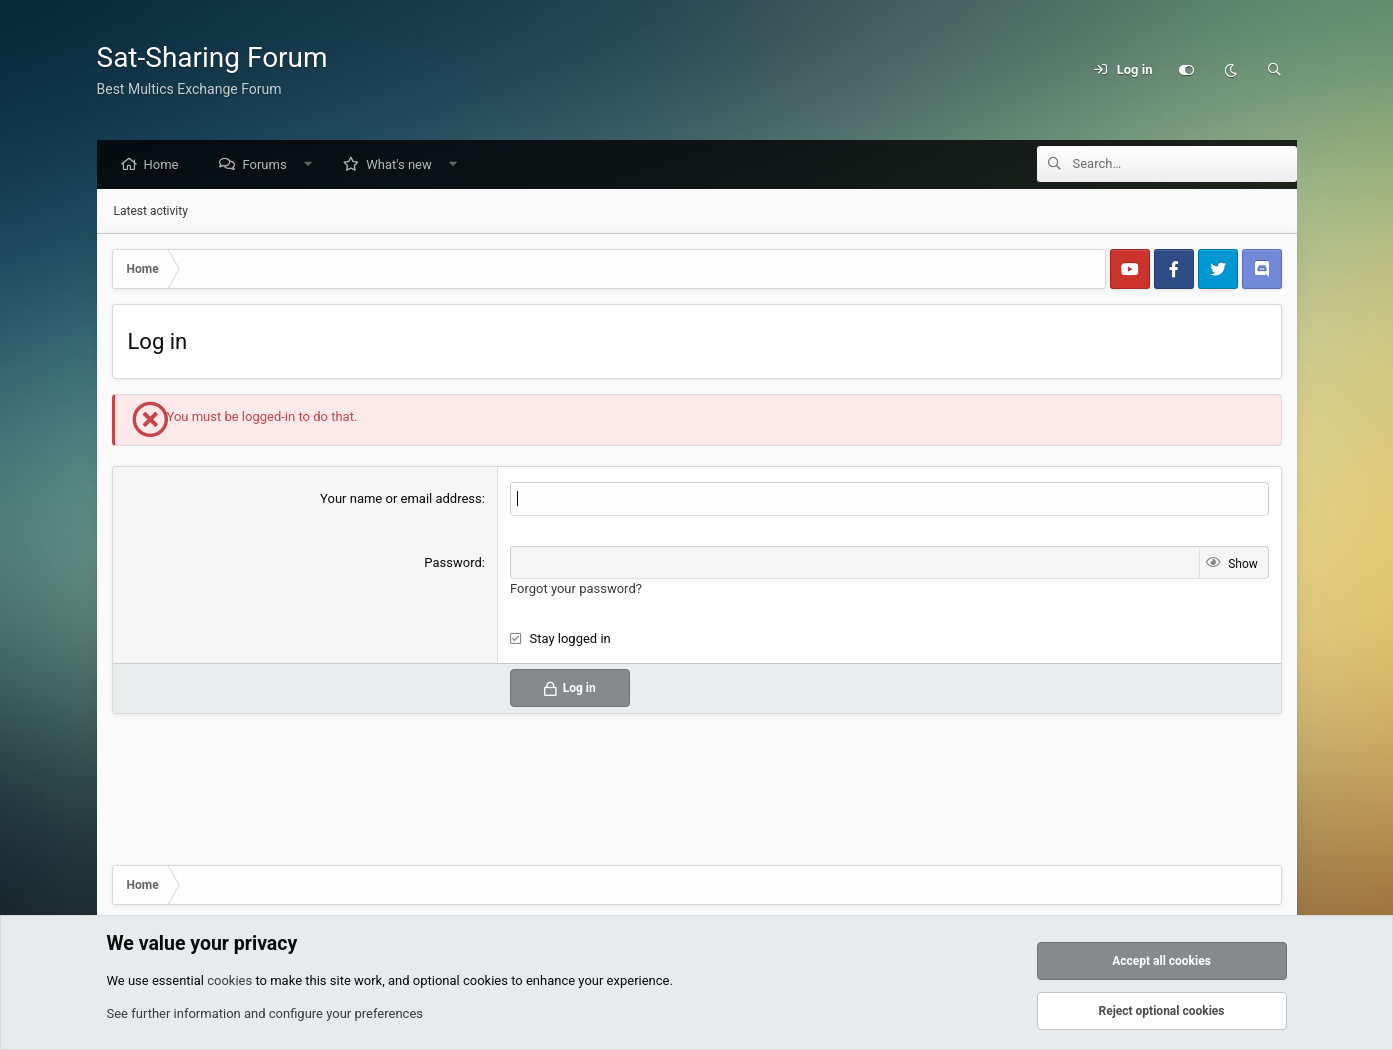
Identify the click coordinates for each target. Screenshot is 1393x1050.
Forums (269, 165)
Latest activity (151, 212)
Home (166, 165)
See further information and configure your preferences (265, 1013)
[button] (312, 165)
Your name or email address (401, 499)
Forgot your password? (576, 589)
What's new (404, 165)
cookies (229, 980)
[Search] (1275, 70)
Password (452, 563)
